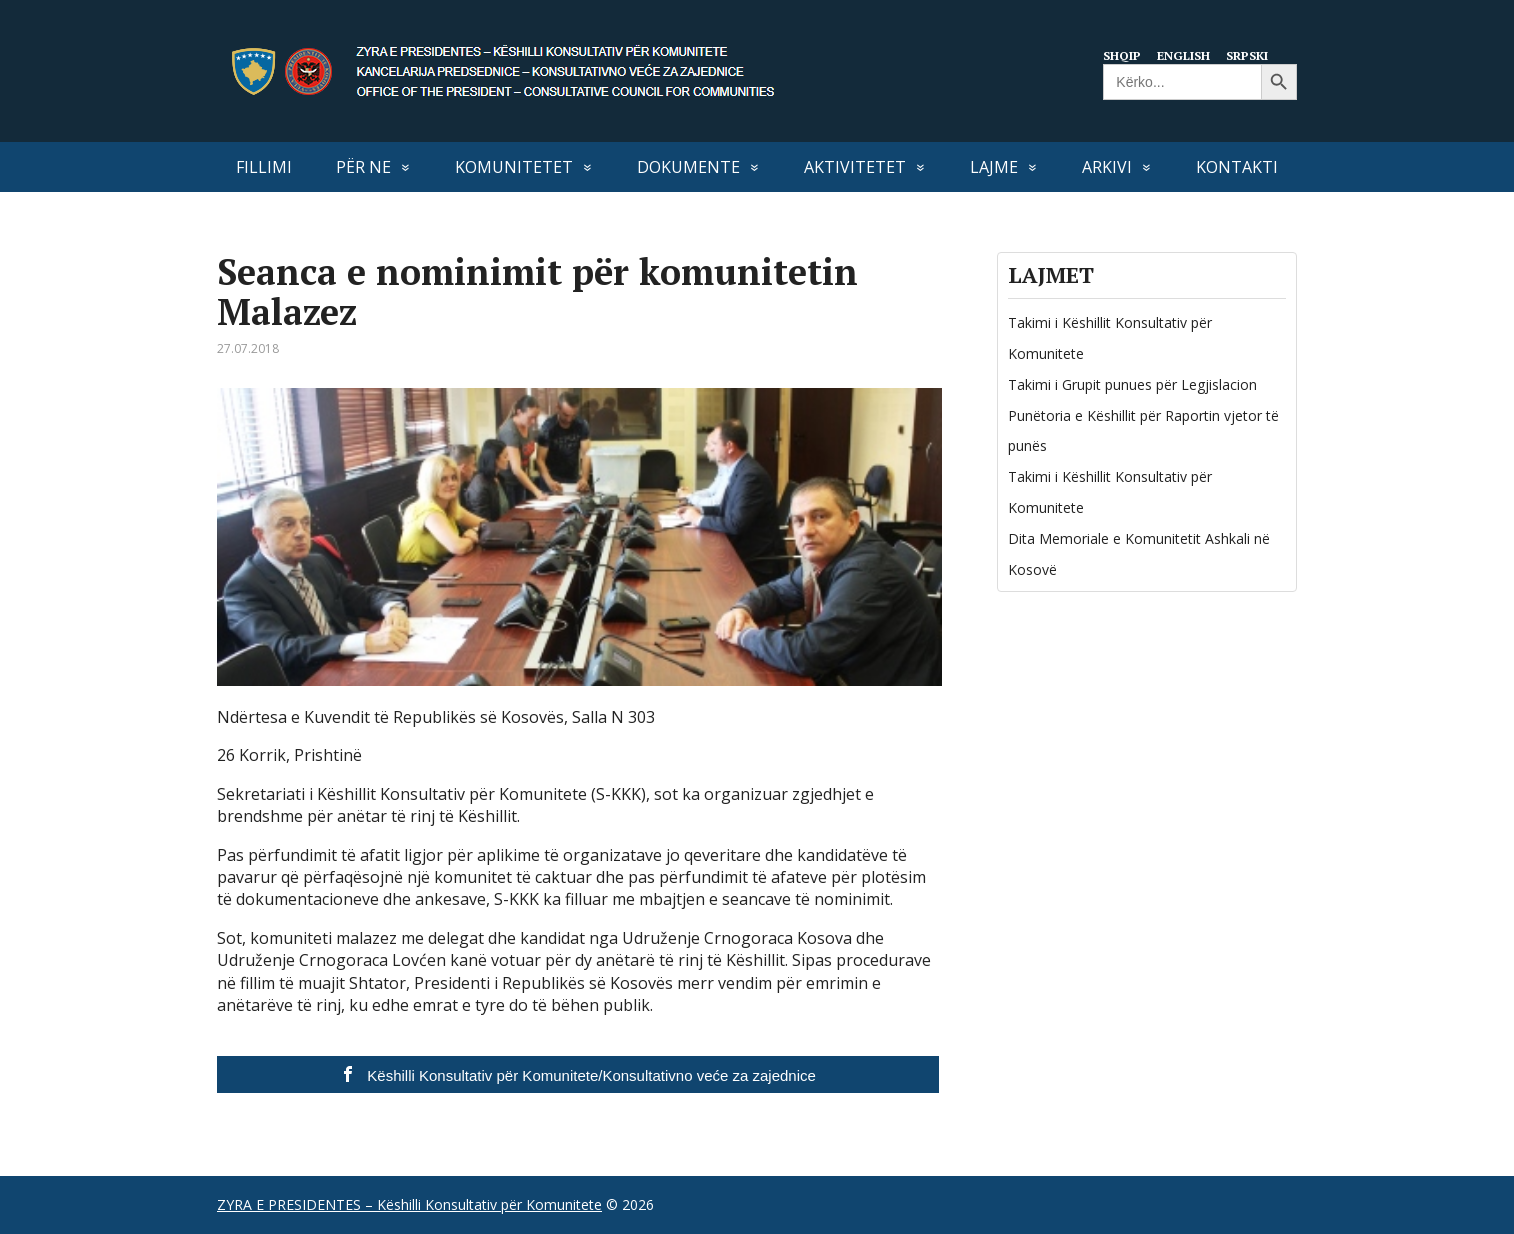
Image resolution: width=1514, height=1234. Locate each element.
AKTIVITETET (855, 167)
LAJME (994, 167)
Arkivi (1107, 167)
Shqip (1123, 55)
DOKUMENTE (688, 167)
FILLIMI (264, 167)
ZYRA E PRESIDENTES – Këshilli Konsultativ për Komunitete (409, 1204)
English (1188, 55)
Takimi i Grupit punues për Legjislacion (1132, 384)
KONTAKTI (1237, 167)
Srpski (1255, 55)
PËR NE (363, 167)
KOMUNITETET (514, 167)
